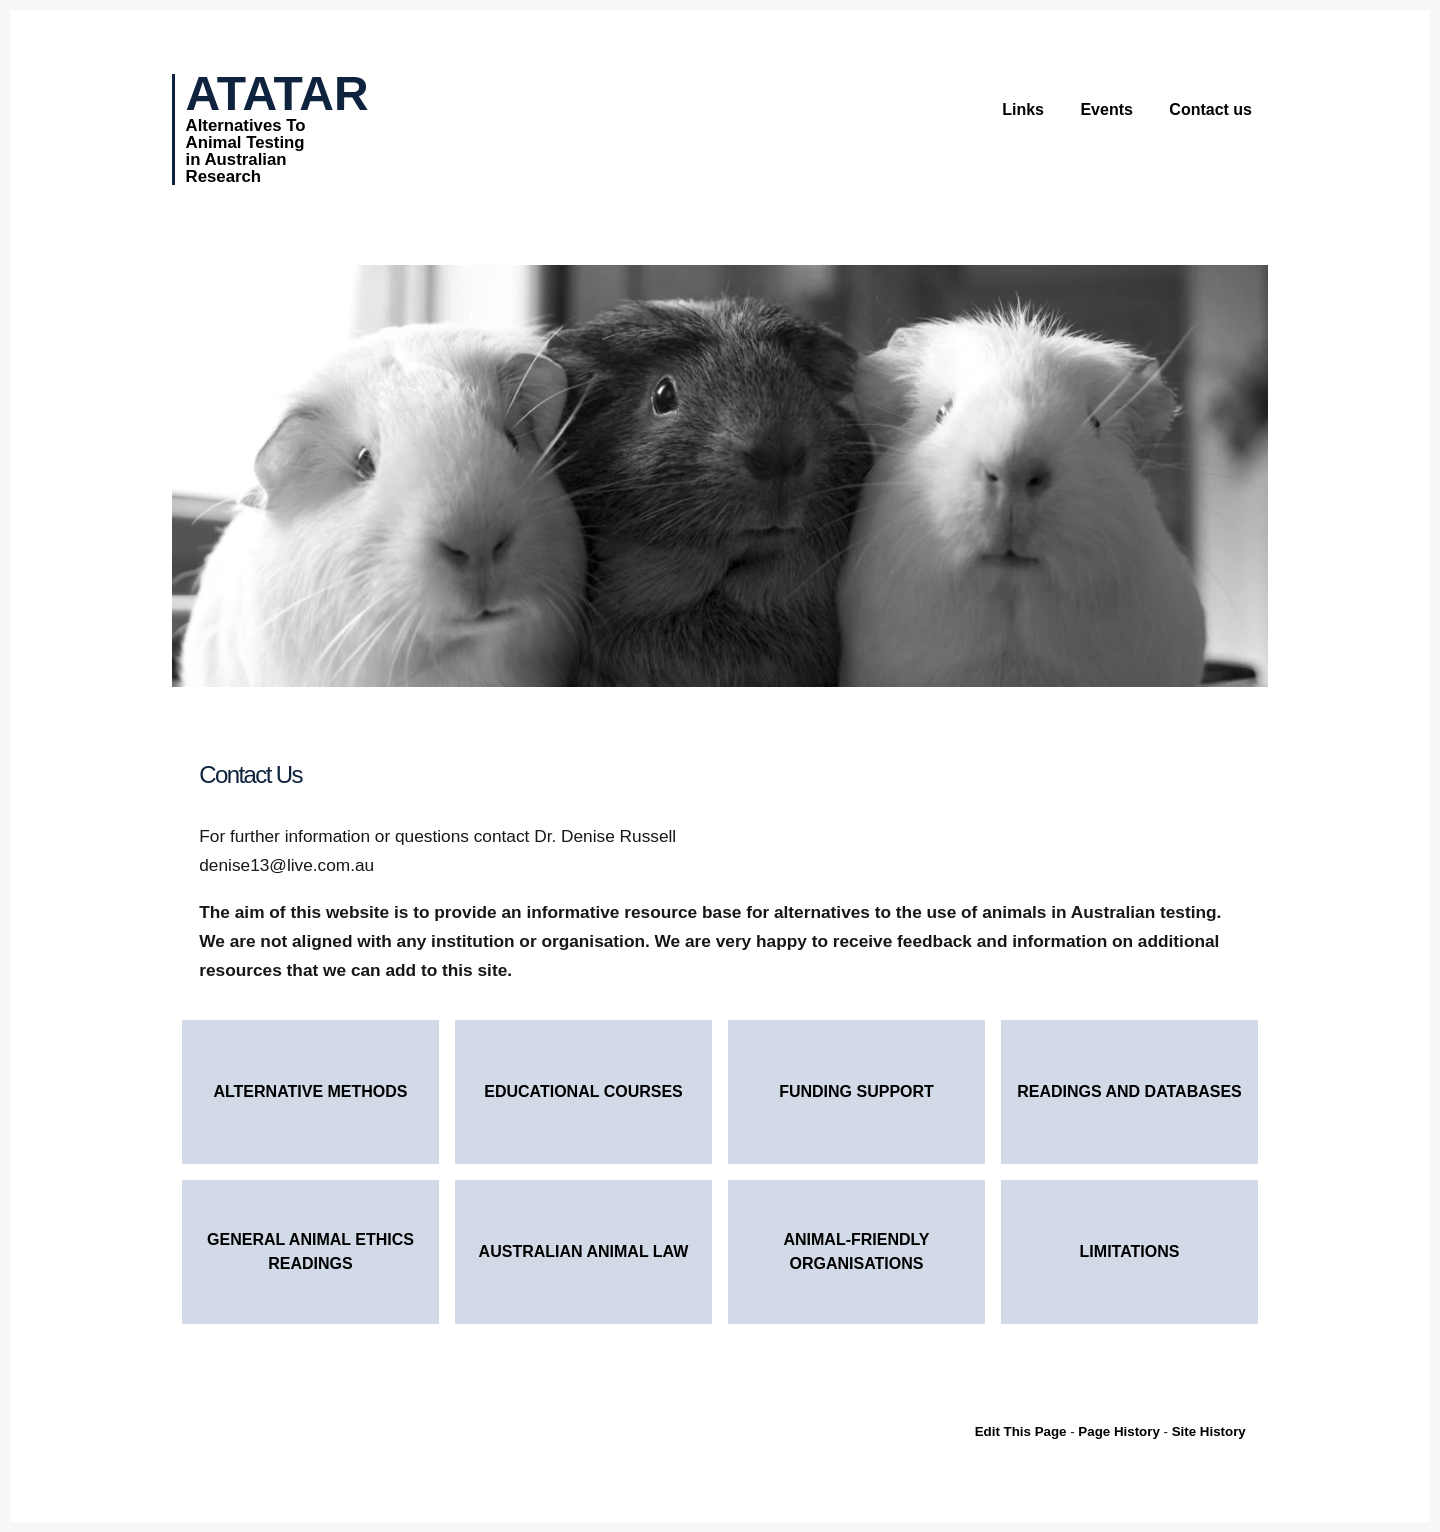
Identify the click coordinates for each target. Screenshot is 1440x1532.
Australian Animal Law (584, 1251)
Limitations (1130, 1251)
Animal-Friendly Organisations (856, 1251)
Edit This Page (1021, 1431)
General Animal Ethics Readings (310, 1251)
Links (1023, 109)
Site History (1209, 1431)
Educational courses (583, 1091)
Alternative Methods (310, 1091)
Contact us (1210, 109)
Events (1106, 109)
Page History (1118, 1431)
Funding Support (856, 1091)
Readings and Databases (1129, 1091)
